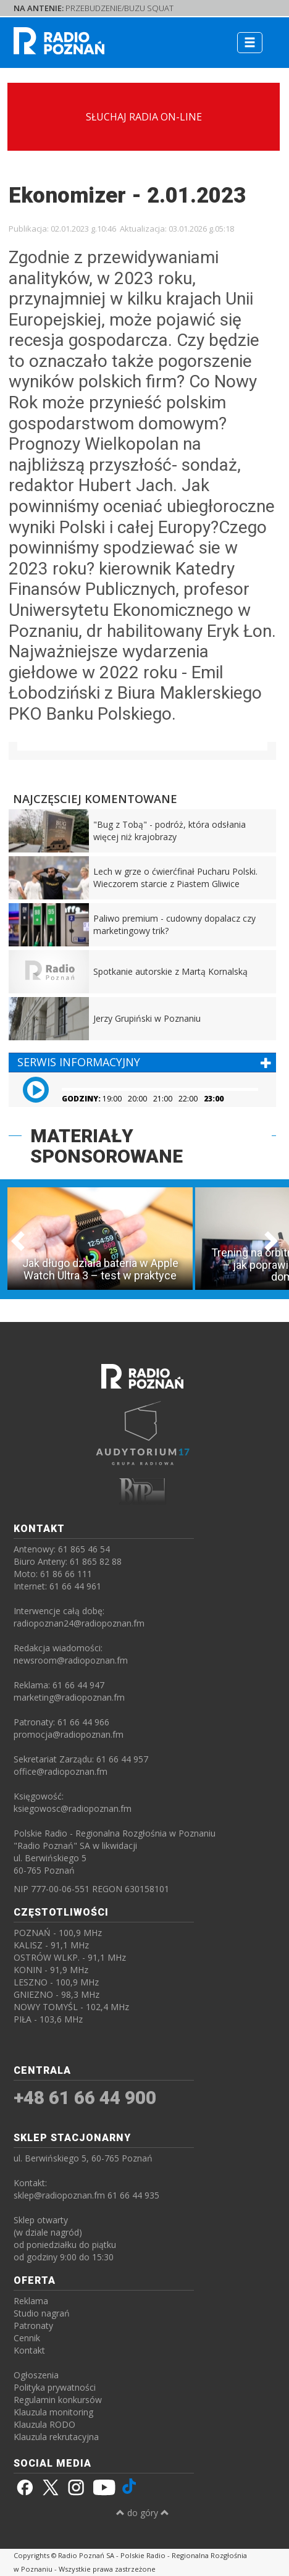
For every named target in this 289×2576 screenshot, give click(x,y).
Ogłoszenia (36, 2375)
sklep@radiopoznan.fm (59, 2195)
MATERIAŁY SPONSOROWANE (106, 1146)
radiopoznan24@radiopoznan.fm (79, 1623)
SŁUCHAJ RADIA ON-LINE (144, 117)
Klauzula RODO (44, 2424)
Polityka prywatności (55, 2387)
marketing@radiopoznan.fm (69, 1697)
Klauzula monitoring (53, 2412)
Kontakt (29, 2350)
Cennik (27, 2338)
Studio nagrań (42, 2313)
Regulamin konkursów (58, 2400)
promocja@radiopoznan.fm (69, 1734)
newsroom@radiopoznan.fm (71, 1660)
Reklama (31, 2301)
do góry (142, 2513)
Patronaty (33, 2325)
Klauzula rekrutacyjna (56, 2437)
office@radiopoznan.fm (60, 1771)
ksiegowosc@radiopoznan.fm (73, 1808)
